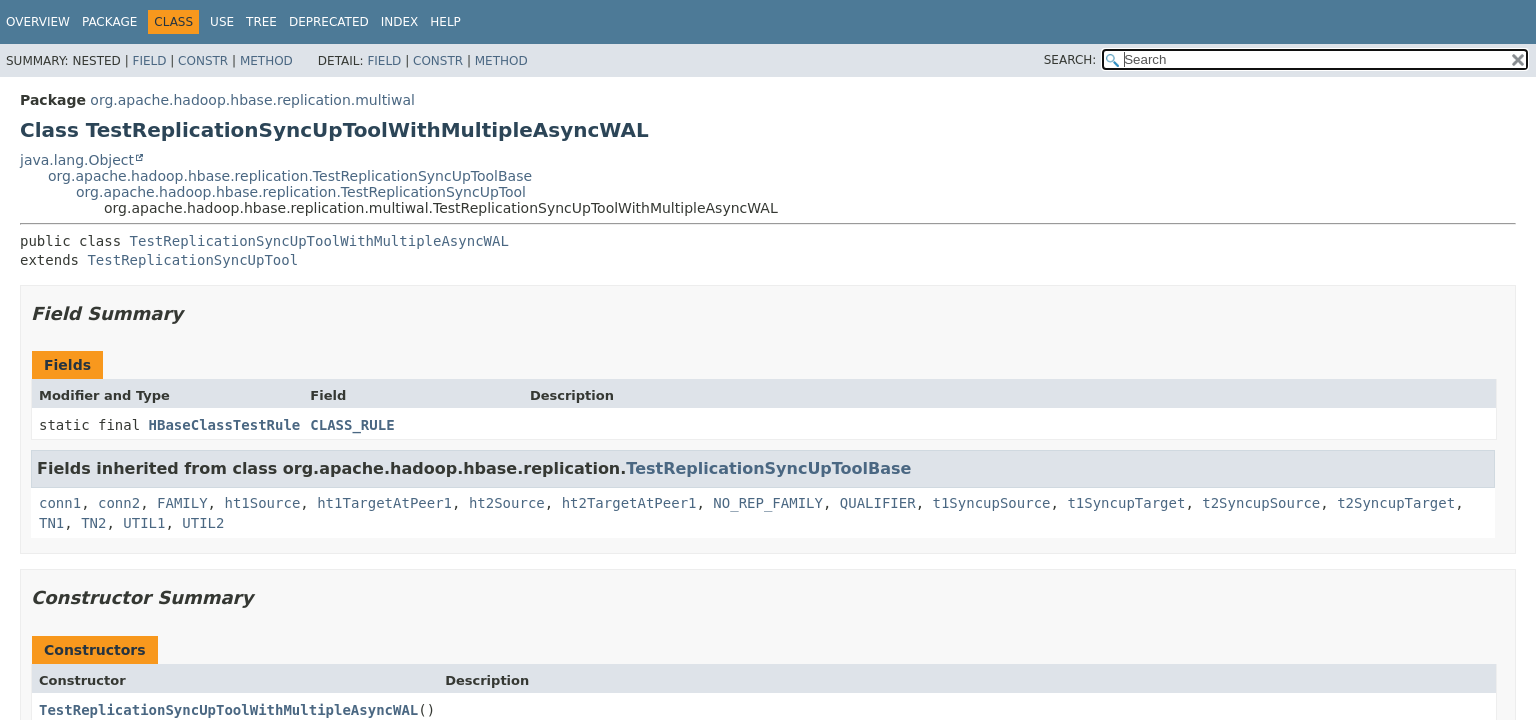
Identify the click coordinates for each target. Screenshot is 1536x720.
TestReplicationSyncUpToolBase (768, 468)
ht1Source (262, 503)
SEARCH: (1070, 60)
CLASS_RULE (352, 425)
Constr (203, 61)
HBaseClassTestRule (225, 425)
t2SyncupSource (1261, 503)
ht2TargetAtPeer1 (629, 503)
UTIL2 (203, 523)
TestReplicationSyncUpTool (192, 260)
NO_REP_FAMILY (768, 503)
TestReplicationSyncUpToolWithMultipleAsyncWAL (319, 241)
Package (109, 22)
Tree (261, 22)
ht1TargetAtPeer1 (384, 503)
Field (149, 61)
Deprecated (329, 22)
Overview (38, 22)
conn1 (60, 503)
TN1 (51, 523)
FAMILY (182, 503)
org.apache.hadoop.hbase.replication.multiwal (252, 100)
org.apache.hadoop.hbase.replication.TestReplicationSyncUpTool (301, 192)
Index (400, 22)
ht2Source (507, 503)
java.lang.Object (77, 160)
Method (266, 61)
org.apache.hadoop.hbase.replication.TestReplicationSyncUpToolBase (290, 176)
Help (445, 22)
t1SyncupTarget (1126, 503)
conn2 (119, 503)
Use (222, 22)
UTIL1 (144, 523)
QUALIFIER (878, 503)
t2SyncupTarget (1396, 503)
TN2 (93, 523)
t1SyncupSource (992, 503)
